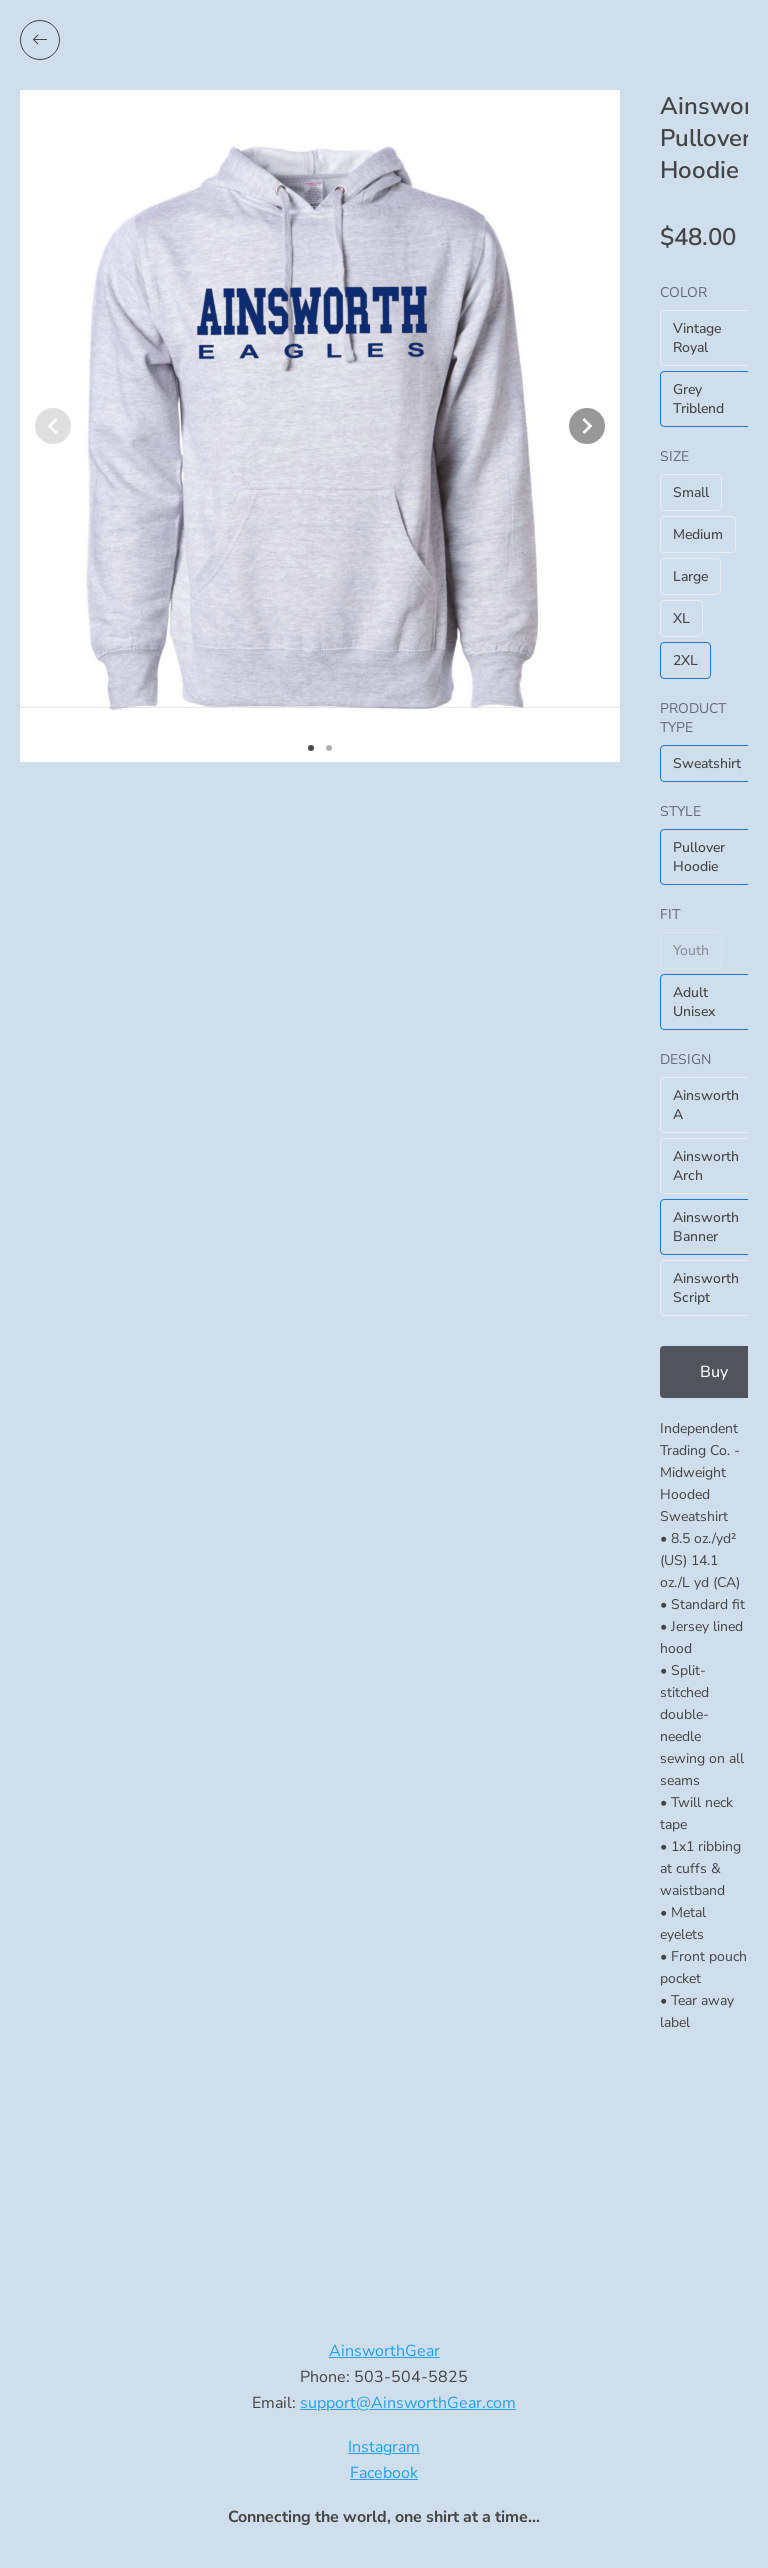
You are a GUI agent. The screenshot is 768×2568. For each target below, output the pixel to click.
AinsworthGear (384, 2351)
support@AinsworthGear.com (408, 2403)
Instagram (384, 2447)
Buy (714, 1372)
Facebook (384, 2473)
